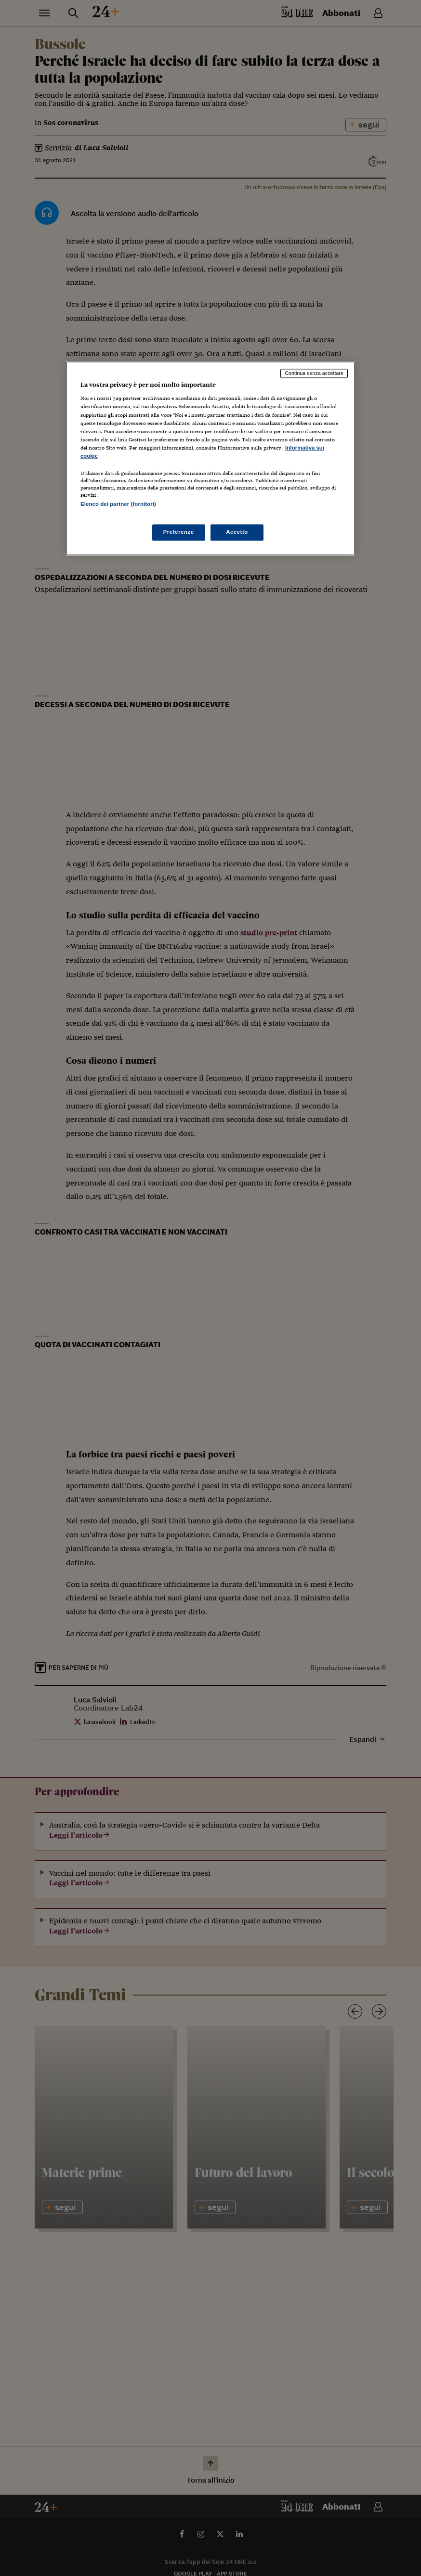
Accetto (237, 532)
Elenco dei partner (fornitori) (118, 504)
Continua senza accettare (314, 373)
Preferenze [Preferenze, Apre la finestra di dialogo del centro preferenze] (178, 532)
